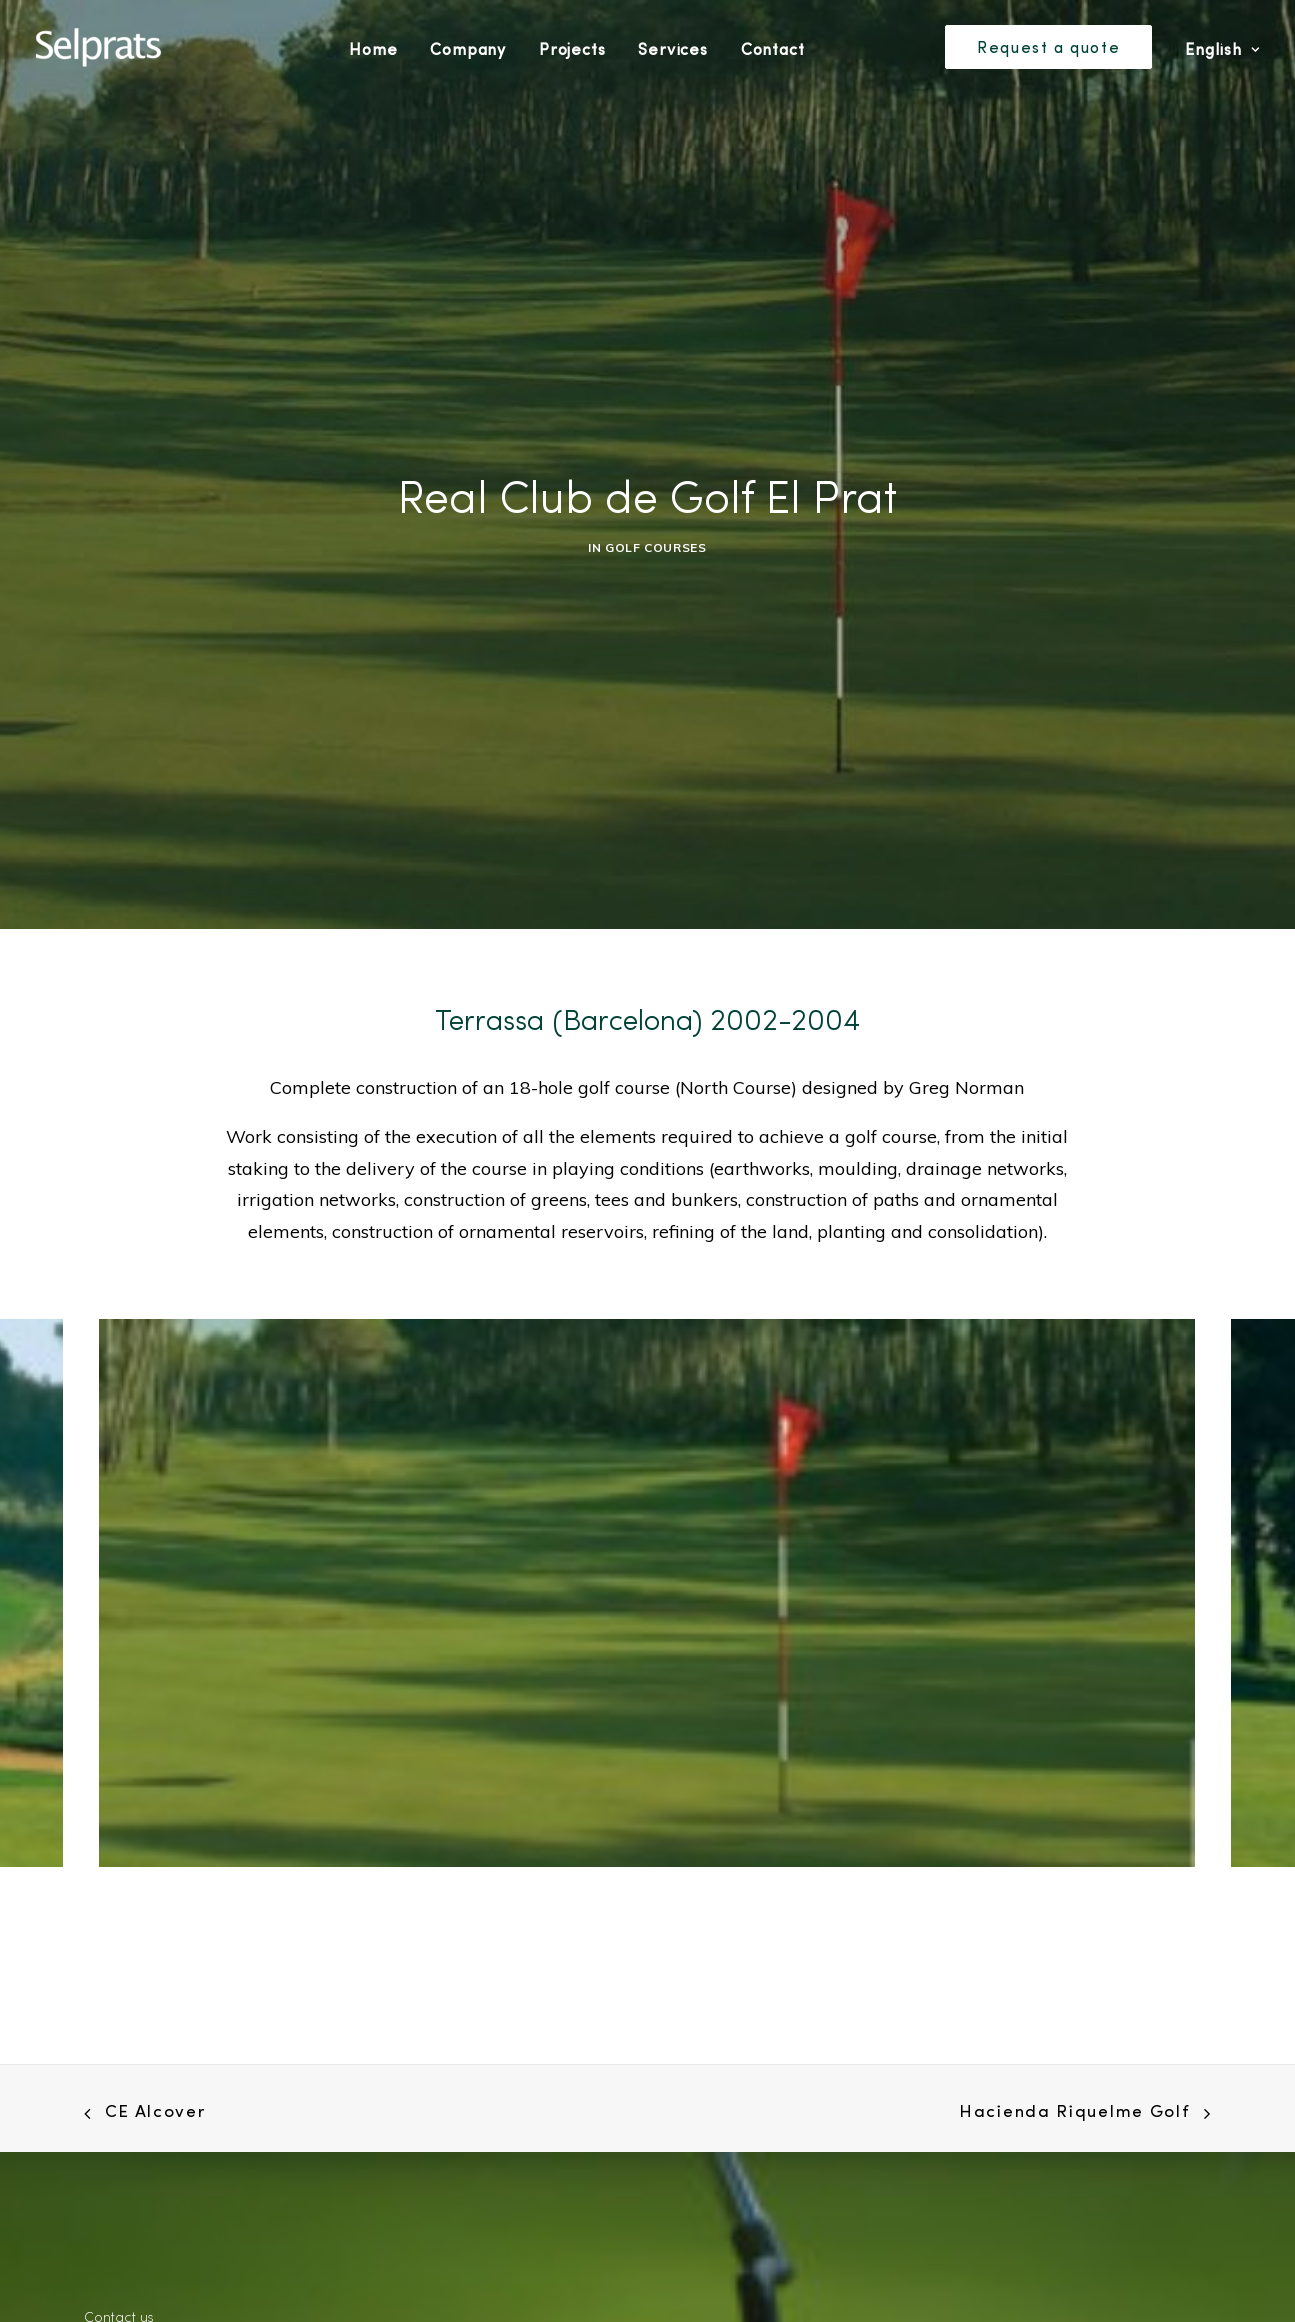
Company (468, 48)
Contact (773, 48)
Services (672, 48)
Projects (572, 48)
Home (373, 48)
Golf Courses (655, 538)
